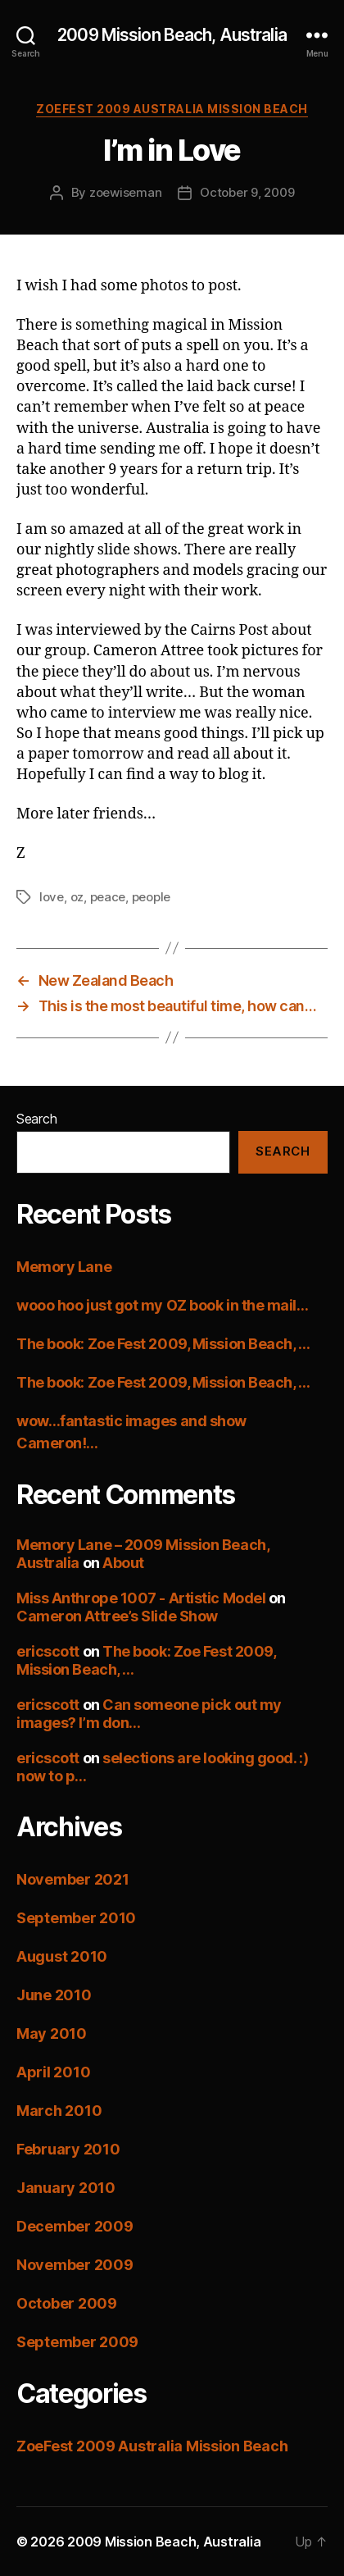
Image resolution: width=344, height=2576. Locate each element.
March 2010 (59, 2110)
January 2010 (65, 2187)
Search (36, 1118)
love (51, 897)
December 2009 (75, 2226)
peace (108, 897)
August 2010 (61, 1956)
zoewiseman (125, 192)
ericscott (47, 1651)
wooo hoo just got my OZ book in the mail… (162, 1305)
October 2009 (66, 2303)
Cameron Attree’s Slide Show (117, 1616)
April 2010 (53, 2072)
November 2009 (75, 2264)
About (123, 1562)
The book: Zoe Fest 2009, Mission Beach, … (163, 1343)
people (151, 897)
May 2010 (51, 2033)
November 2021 (72, 1879)
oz (77, 897)
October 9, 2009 (247, 192)
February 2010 (68, 2149)
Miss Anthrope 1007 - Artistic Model (140, 1598)
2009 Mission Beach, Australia (172, 34)
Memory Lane (63, 1266)
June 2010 (54, 1995)
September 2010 (76, 1917)
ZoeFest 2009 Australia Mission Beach (171, 109)
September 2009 (77, 2341)
